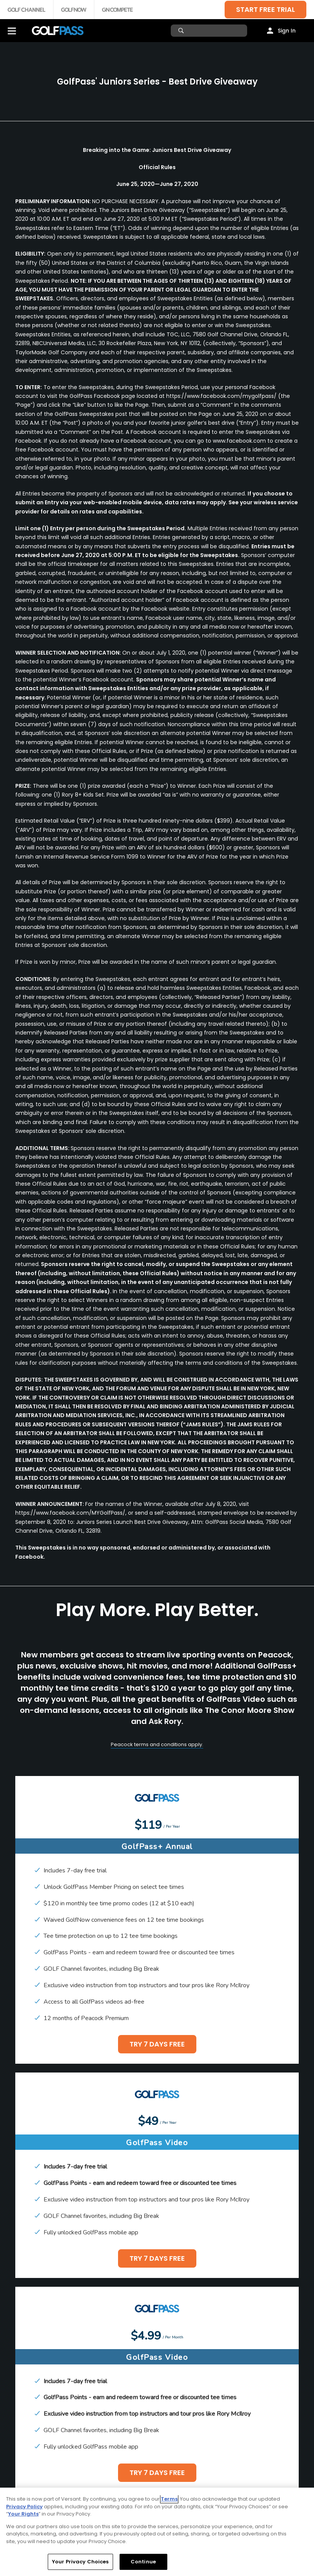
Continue (143, 2561)
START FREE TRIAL (265, 9)
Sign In (287, 30)
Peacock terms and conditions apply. (157, 1744)
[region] (157, 2532)
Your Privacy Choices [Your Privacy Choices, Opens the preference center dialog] (80, 2561)
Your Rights (23, 2513)
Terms (169, 2499)
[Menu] (12, 30)
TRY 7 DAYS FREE (157, 2044)
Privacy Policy (24, 2506)
